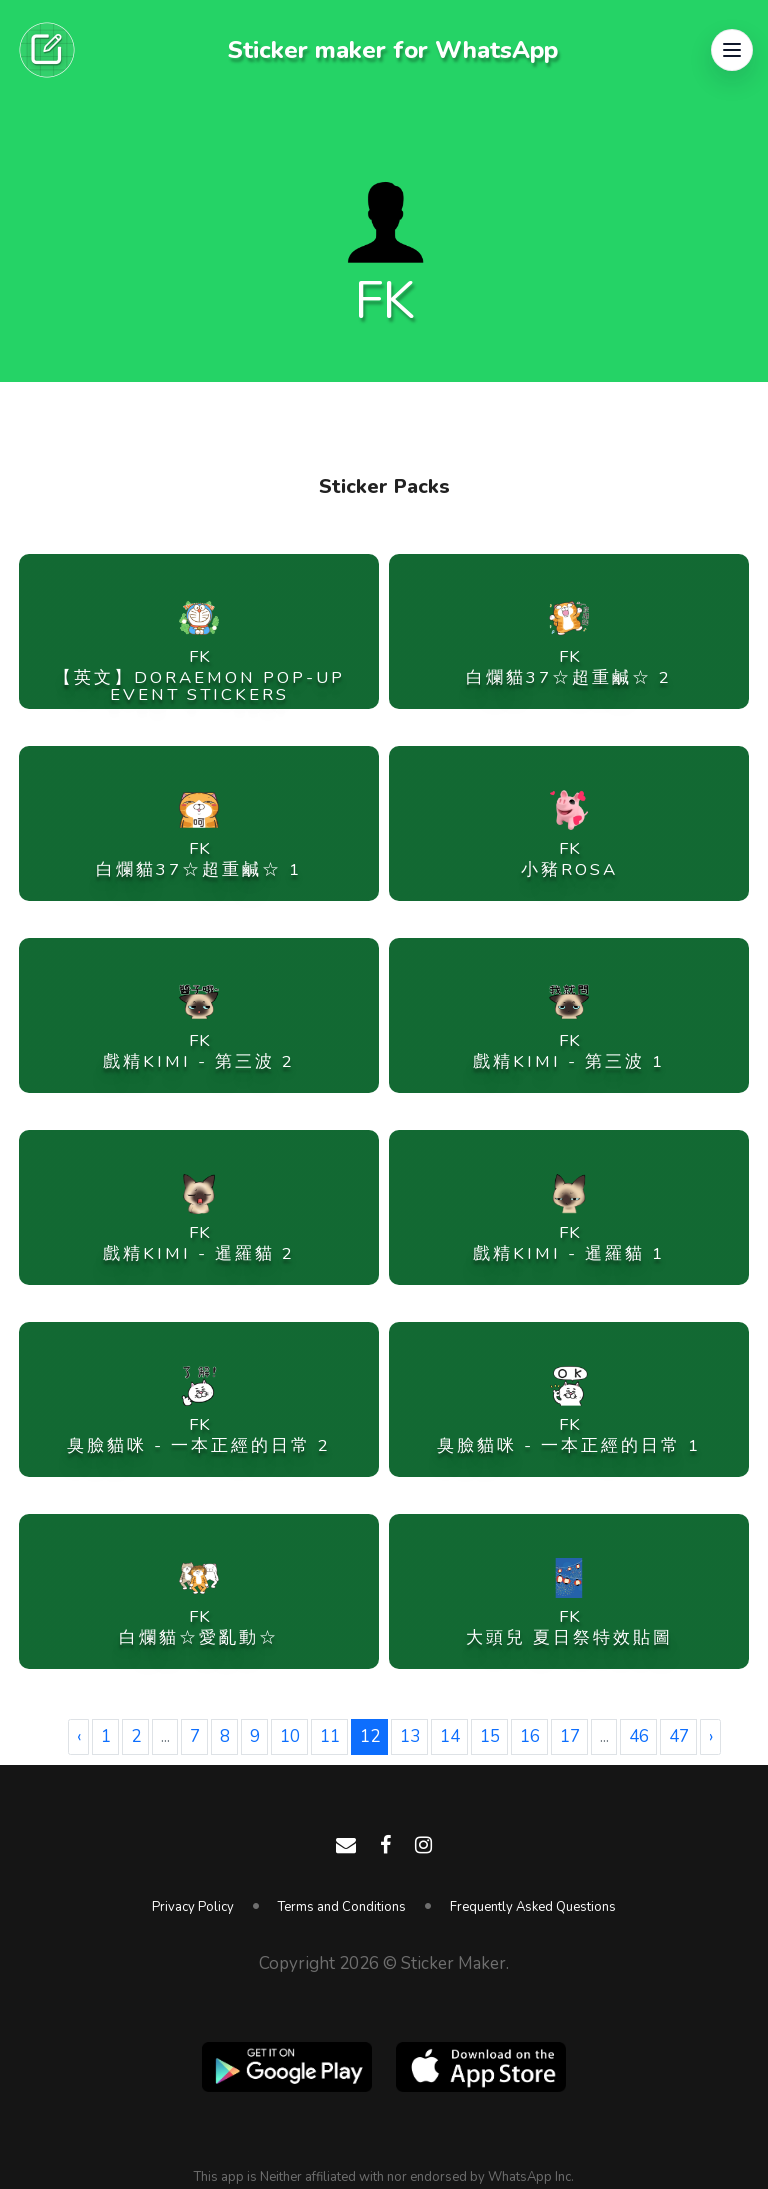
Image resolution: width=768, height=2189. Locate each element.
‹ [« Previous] (79, 1736)
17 (570, 1736)
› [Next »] (711, 1736)
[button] (732, 50)
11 (330, 1736)
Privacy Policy (193, 1907)
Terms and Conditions (342, 1907)
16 (530, 1736)
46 (639, 1736)
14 (450, 1736)
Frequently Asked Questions (533, 1907)
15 (490, 1736)
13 (410, 1736)
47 (679, 1736)
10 (290, 1736)
